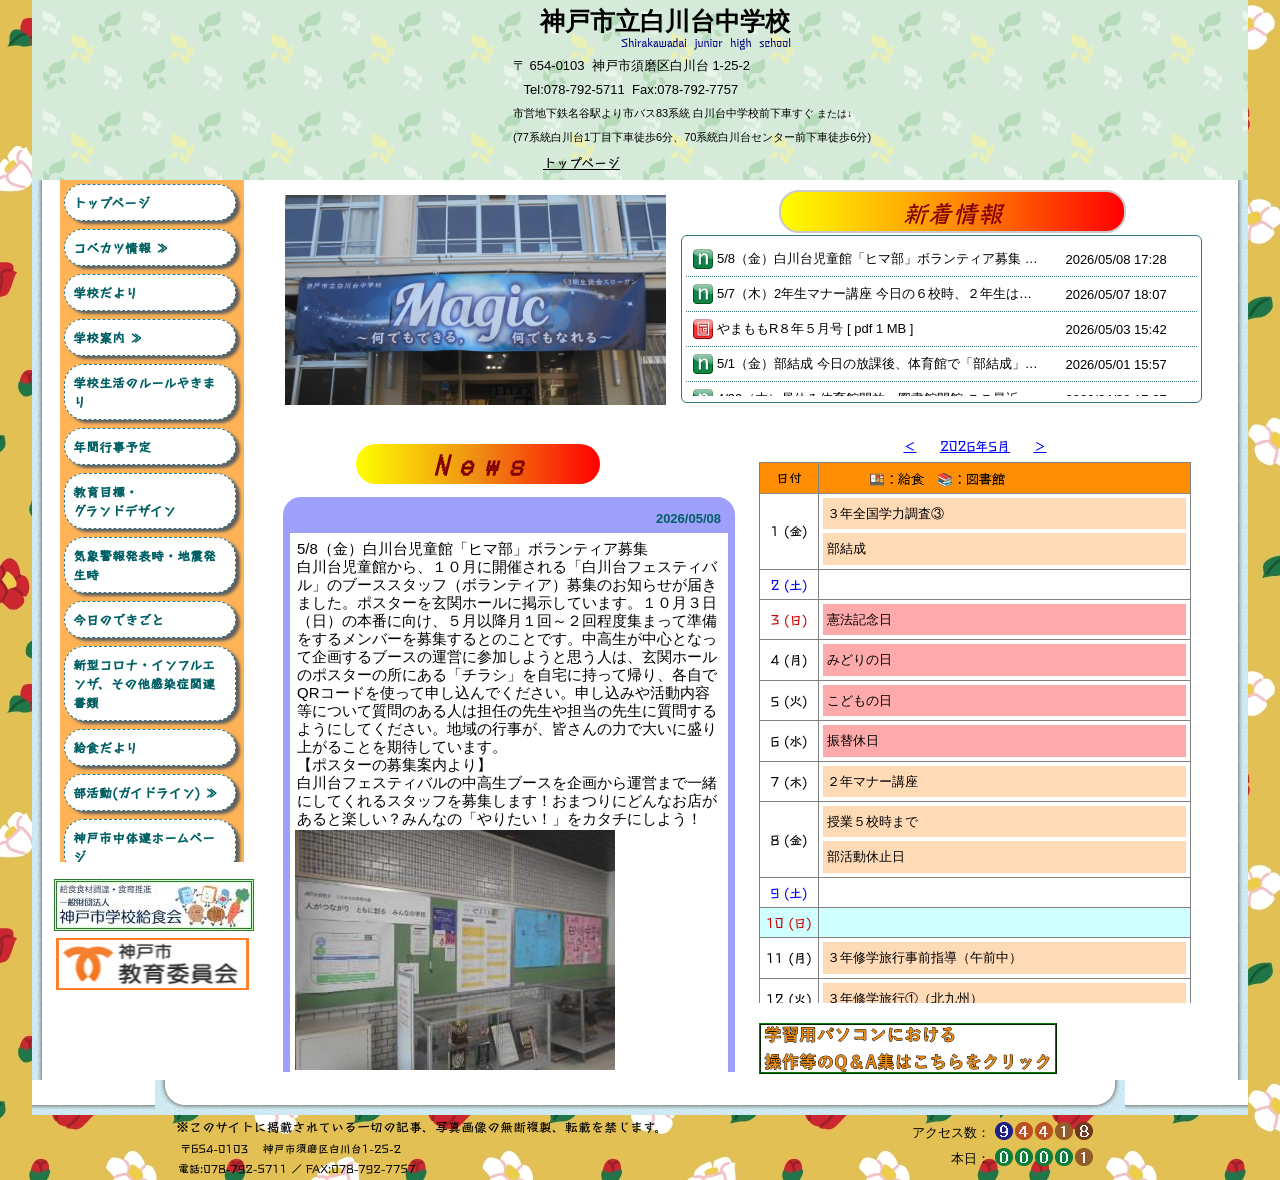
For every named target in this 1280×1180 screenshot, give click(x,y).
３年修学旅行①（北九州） (905, 584)
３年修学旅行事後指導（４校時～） (931, 740)
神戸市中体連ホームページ (144, 847)
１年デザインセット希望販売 (911, 776)
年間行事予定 (112, 446)
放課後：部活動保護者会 (898, 912)
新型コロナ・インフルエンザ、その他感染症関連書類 (144, 683)
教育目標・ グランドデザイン (154, 501)
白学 (840, 660)
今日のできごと (118, 619)
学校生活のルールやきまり (144, 392)
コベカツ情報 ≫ (121, 247)
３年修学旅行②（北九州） (905, 624)
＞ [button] (1039, 445)
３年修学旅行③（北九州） (905, 700)
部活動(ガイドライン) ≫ (145, 792)
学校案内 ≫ (108, 337)
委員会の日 (859, 983)
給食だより (105, 747)
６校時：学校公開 (879, 877)
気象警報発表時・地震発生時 (144, 565)
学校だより (105, 292)
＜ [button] (909, 445)
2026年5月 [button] (975, 445)
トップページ (111, 202)
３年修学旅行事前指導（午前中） (924, 543)
